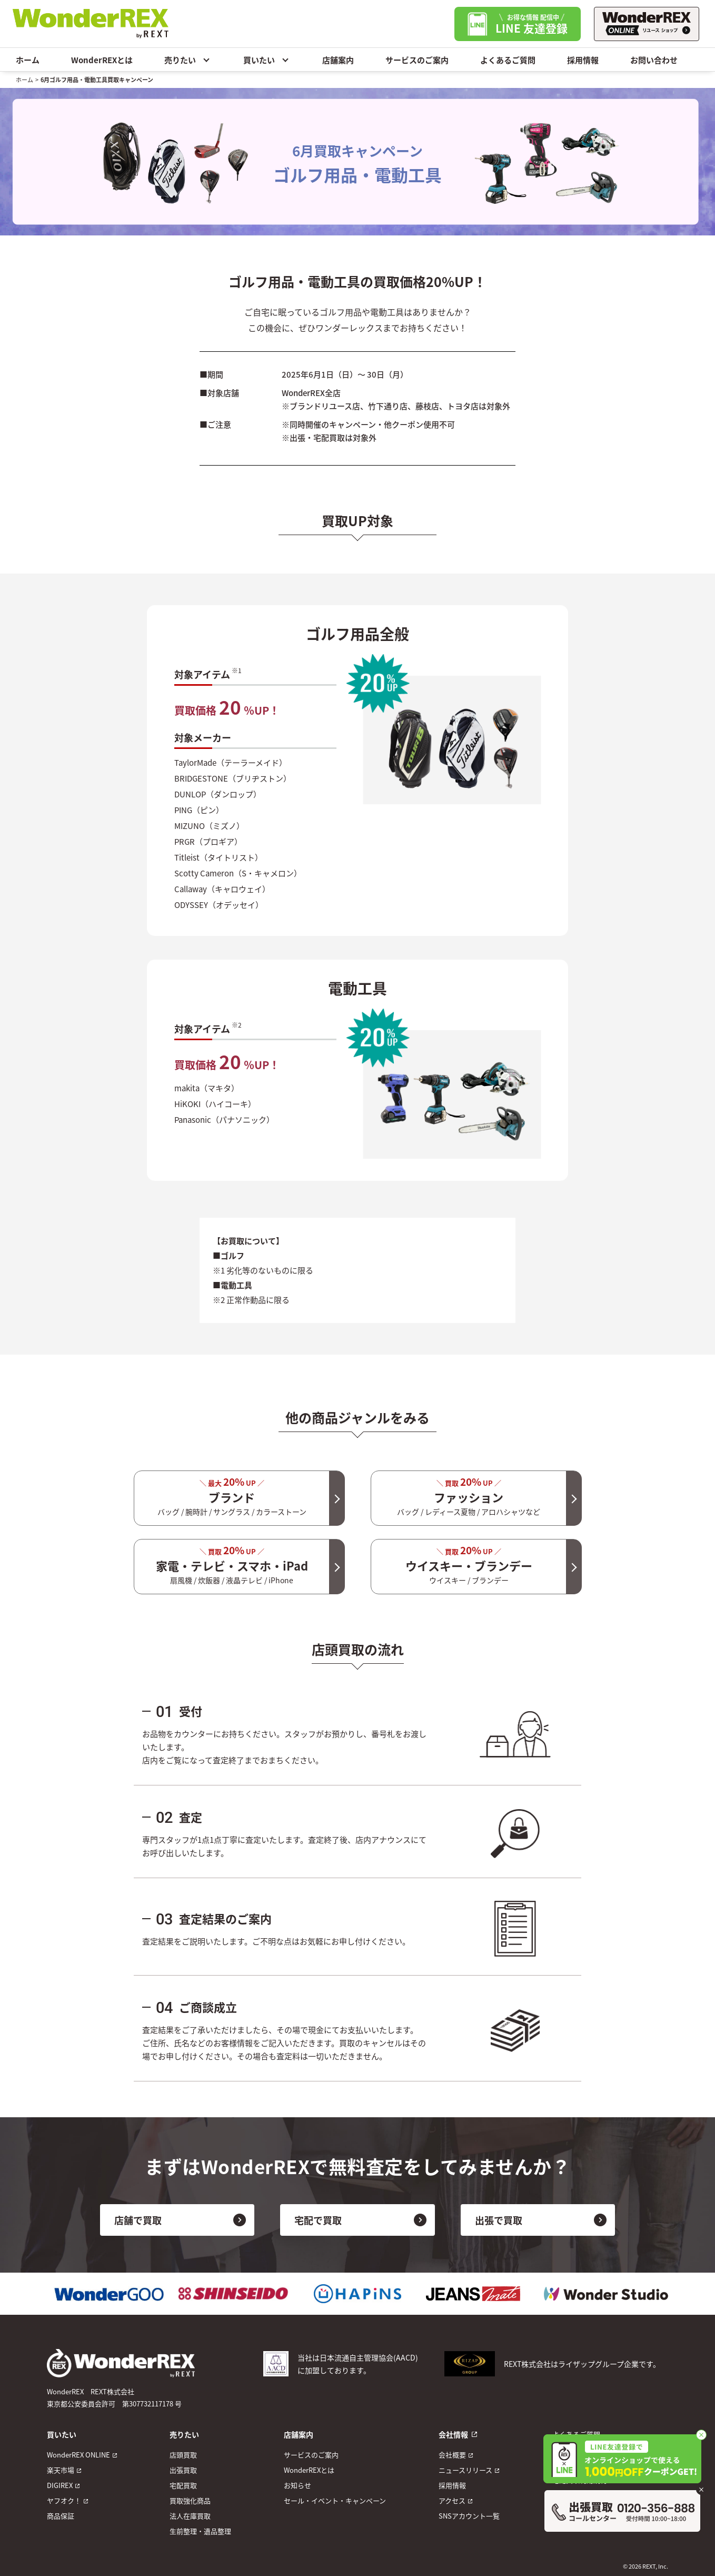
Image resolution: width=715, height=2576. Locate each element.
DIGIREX (60, 2485)
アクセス (452, 2500)
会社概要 (452, 2455)
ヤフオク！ (64, 2500)
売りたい (188, 59)
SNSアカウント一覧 (469, 2516)
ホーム (27, 59)
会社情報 (453, 2434)
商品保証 (60, 2516)
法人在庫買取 (190, 2516)
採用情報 (583, 59)
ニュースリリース (465, 2470)
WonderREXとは (102, 59)
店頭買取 (183, 2455)
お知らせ (297, 2485)
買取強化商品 (190, 2500)
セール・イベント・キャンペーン (335, 2500)
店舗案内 (338, 59)
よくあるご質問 (507, 59)
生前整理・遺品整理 (200, 2531)
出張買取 (183, 2470)
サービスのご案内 (417, 59)
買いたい (267, 59)
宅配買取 (183, 2485)
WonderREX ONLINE (78, 2455)
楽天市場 (60, 2470)
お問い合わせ (654, 59)
